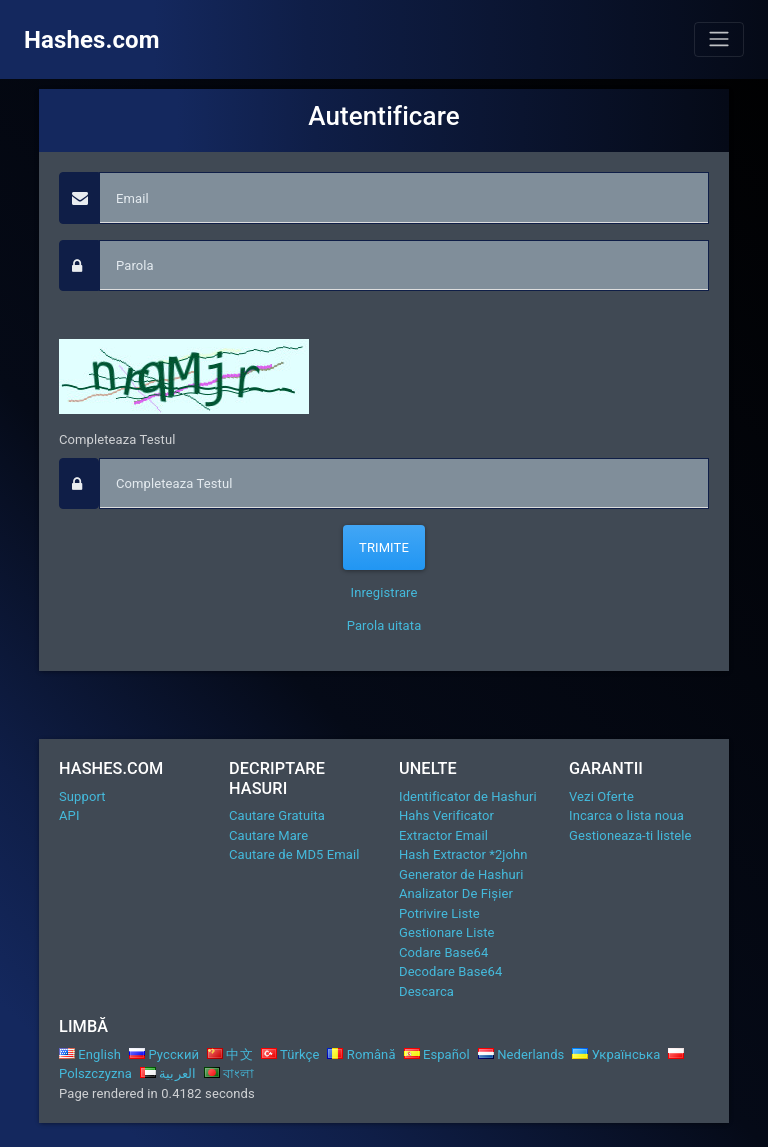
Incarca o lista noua (626, 815)
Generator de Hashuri (461, 874)
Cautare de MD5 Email (294, 854)
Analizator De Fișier (456, 893)
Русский (164, 1054)
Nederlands (521, 1054)
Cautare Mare (268, 835)
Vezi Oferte (601, 796)
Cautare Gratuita (277, 815)
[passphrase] (404, 266)
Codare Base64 (443, 952)
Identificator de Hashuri (468, 796)
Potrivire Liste (439, 913)
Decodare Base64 (450, 971)
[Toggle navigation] (719, 39)
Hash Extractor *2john (463, 854)
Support (82, 796)
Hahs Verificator (446, 815)
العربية (168, 1073)
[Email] (404, 198)
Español (437, 1054)
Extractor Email (443, 835)
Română (361, 1054)
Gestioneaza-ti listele (630, 835)
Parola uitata (384, 625)
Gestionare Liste (447, 932)
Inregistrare (384, 592)
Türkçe (290, 1054)
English (90, 1054)
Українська (616, 1054)
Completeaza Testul (117, 439)
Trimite (384, 547)
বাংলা (229, 1073)
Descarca (426, 991)
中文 (230, 1054)
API (69, 815)
